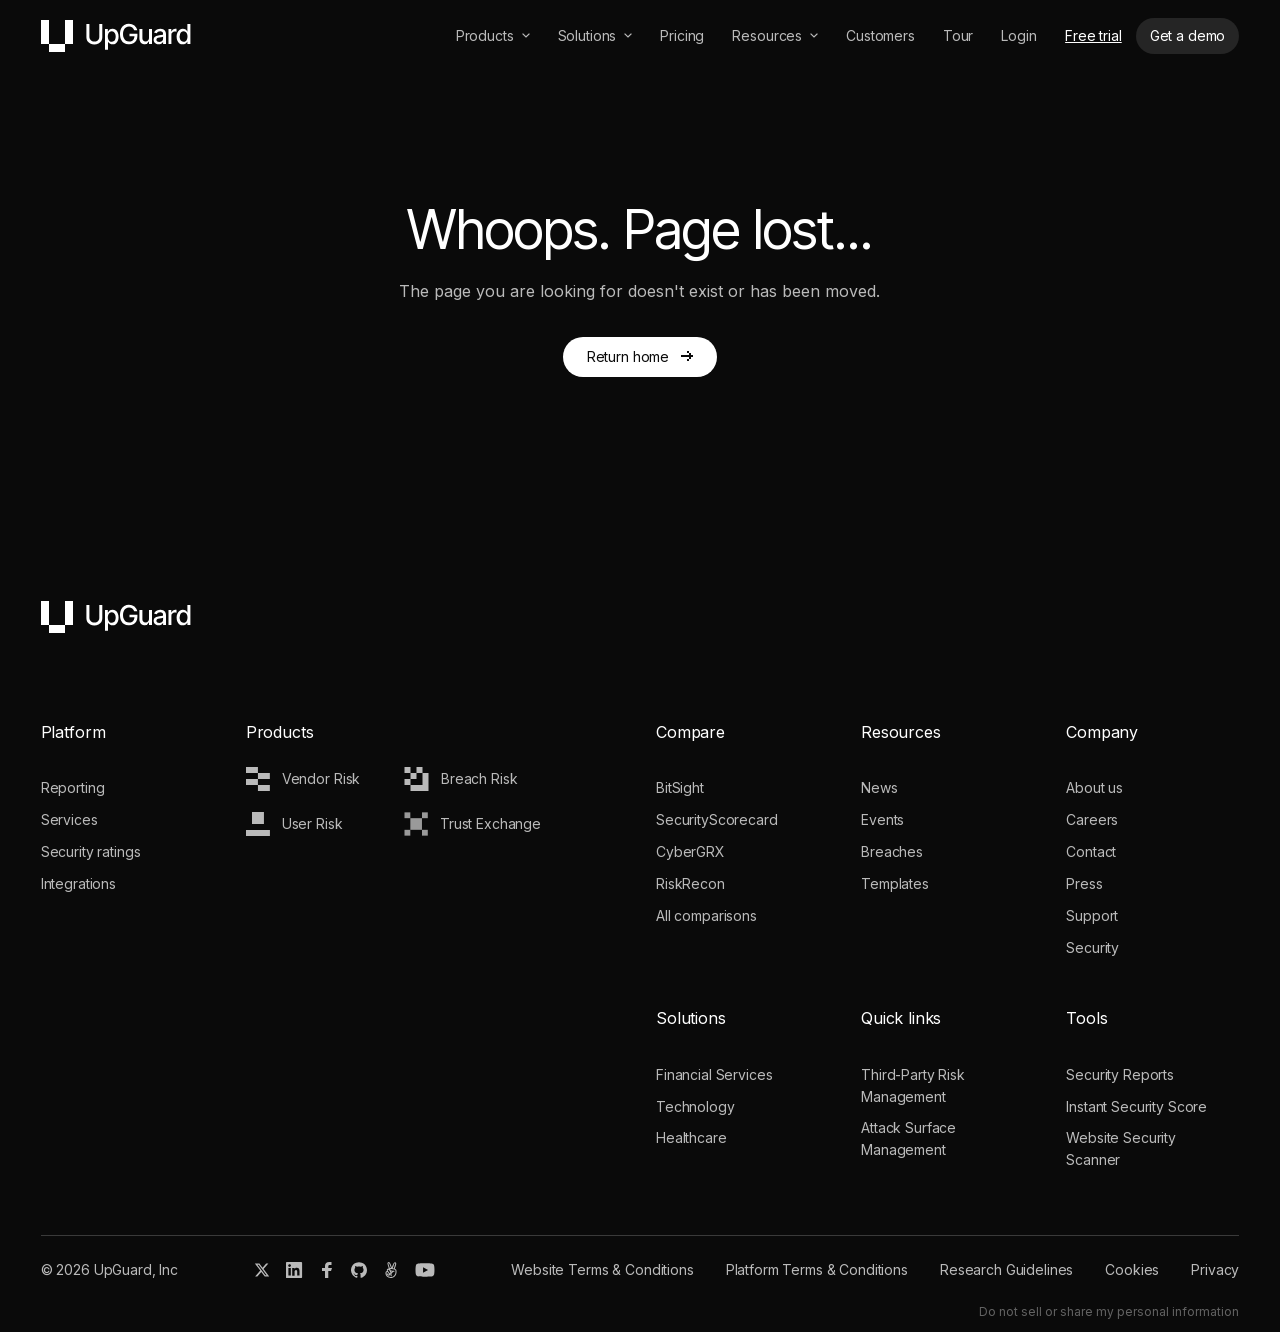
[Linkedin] (294, 1270)
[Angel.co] (391, 1270)
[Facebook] (327, 1270)
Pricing (682, 35)
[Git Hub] (359, 1270)
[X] (262, 1270)
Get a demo (1188, 35)
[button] (493, 36)
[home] (116, 36)
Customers (880, 35)
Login (1018, 35)
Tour (958, 35)
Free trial (1093, 35)
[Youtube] (425, 1270)
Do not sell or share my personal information (1109, 1311)
